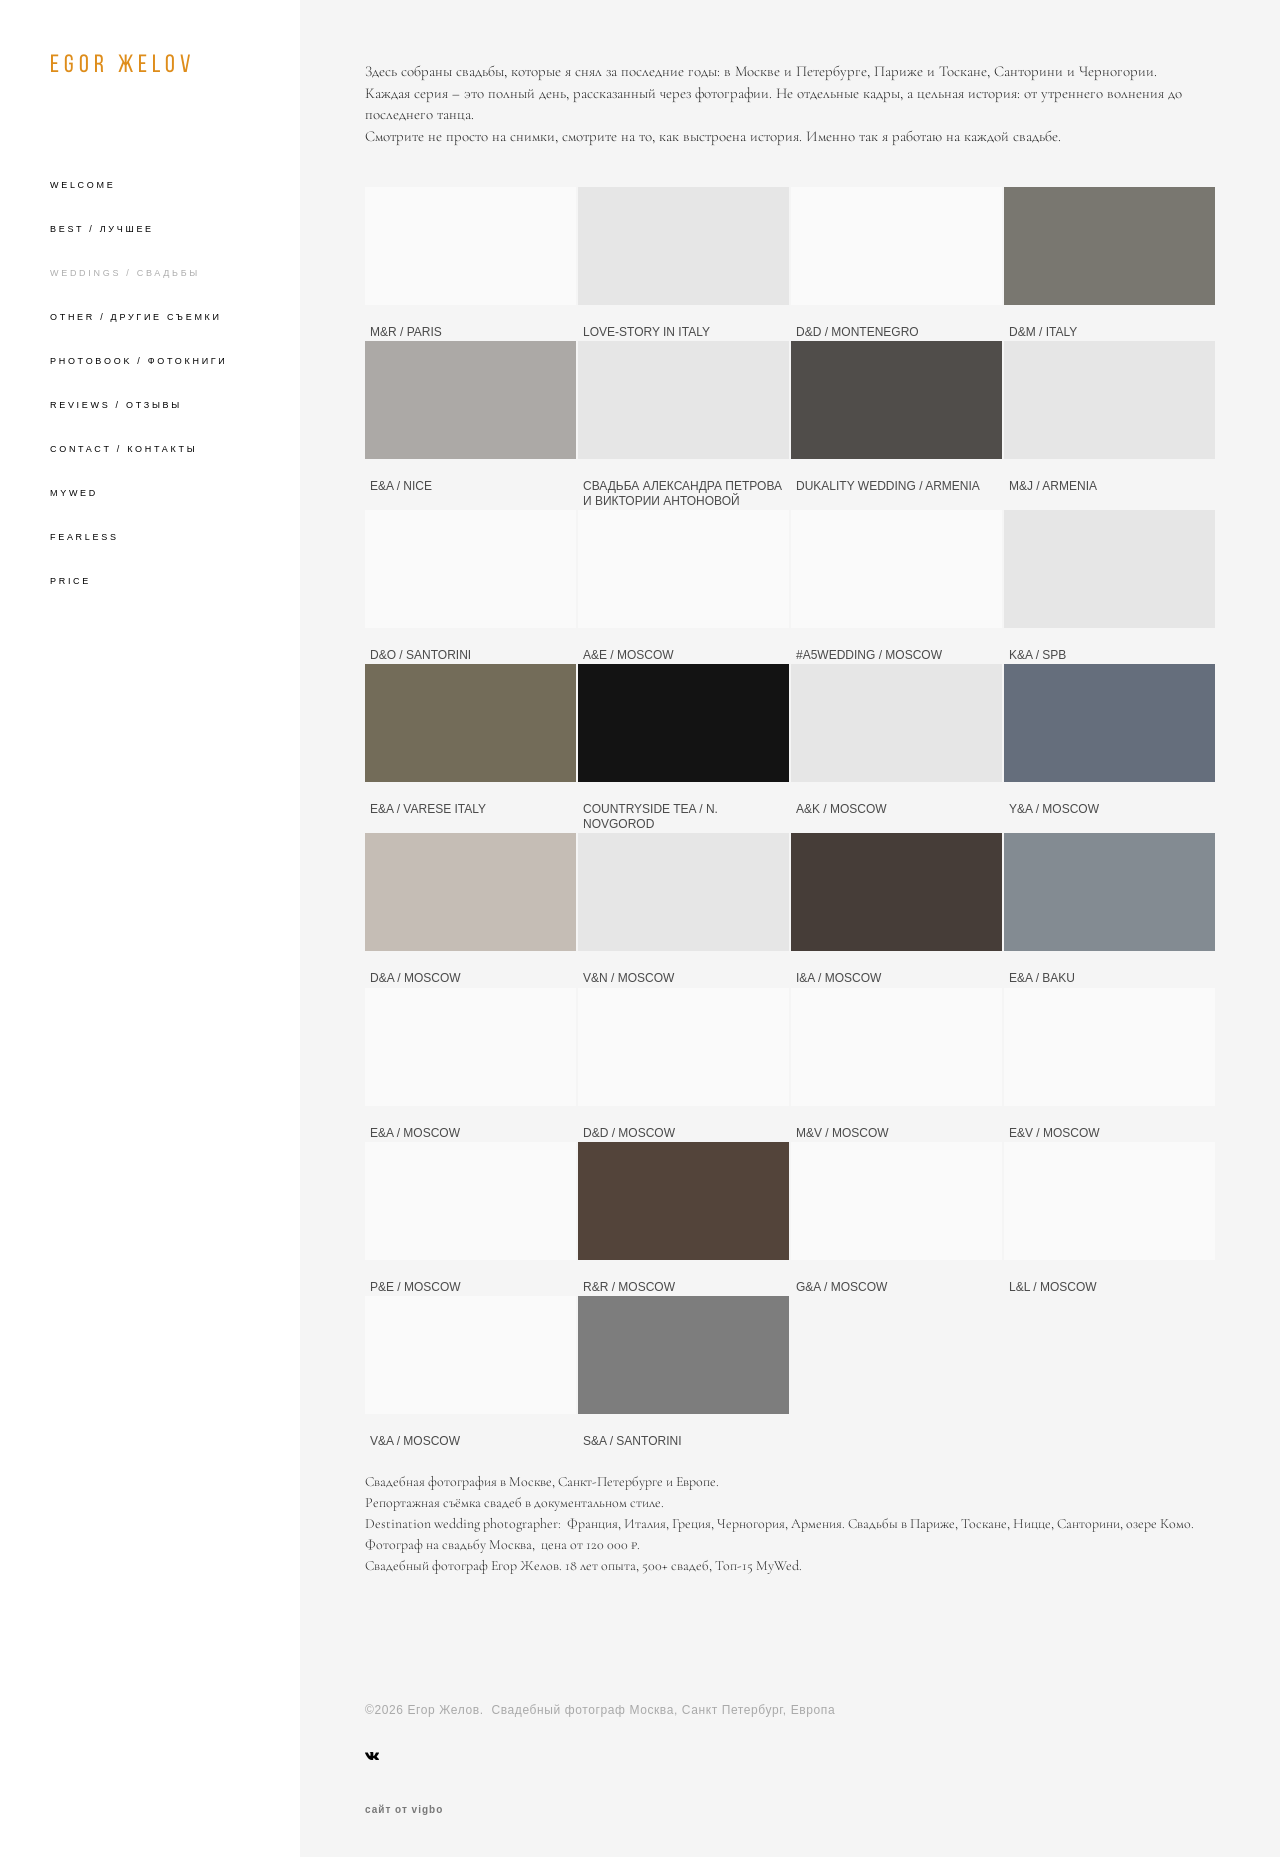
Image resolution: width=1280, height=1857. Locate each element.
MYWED (74, 493)
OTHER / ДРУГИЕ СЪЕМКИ (136, 317)
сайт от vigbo (404, 1810)
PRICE (70, 581)
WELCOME (82, 185)
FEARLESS (84, 537)
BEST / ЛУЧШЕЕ (102, 229)
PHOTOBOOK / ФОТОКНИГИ (139, 361)
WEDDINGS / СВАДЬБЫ (125, 273)
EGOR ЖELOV (122, 63)
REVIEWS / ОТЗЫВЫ (116, 405)
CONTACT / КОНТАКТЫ (123, 449)
